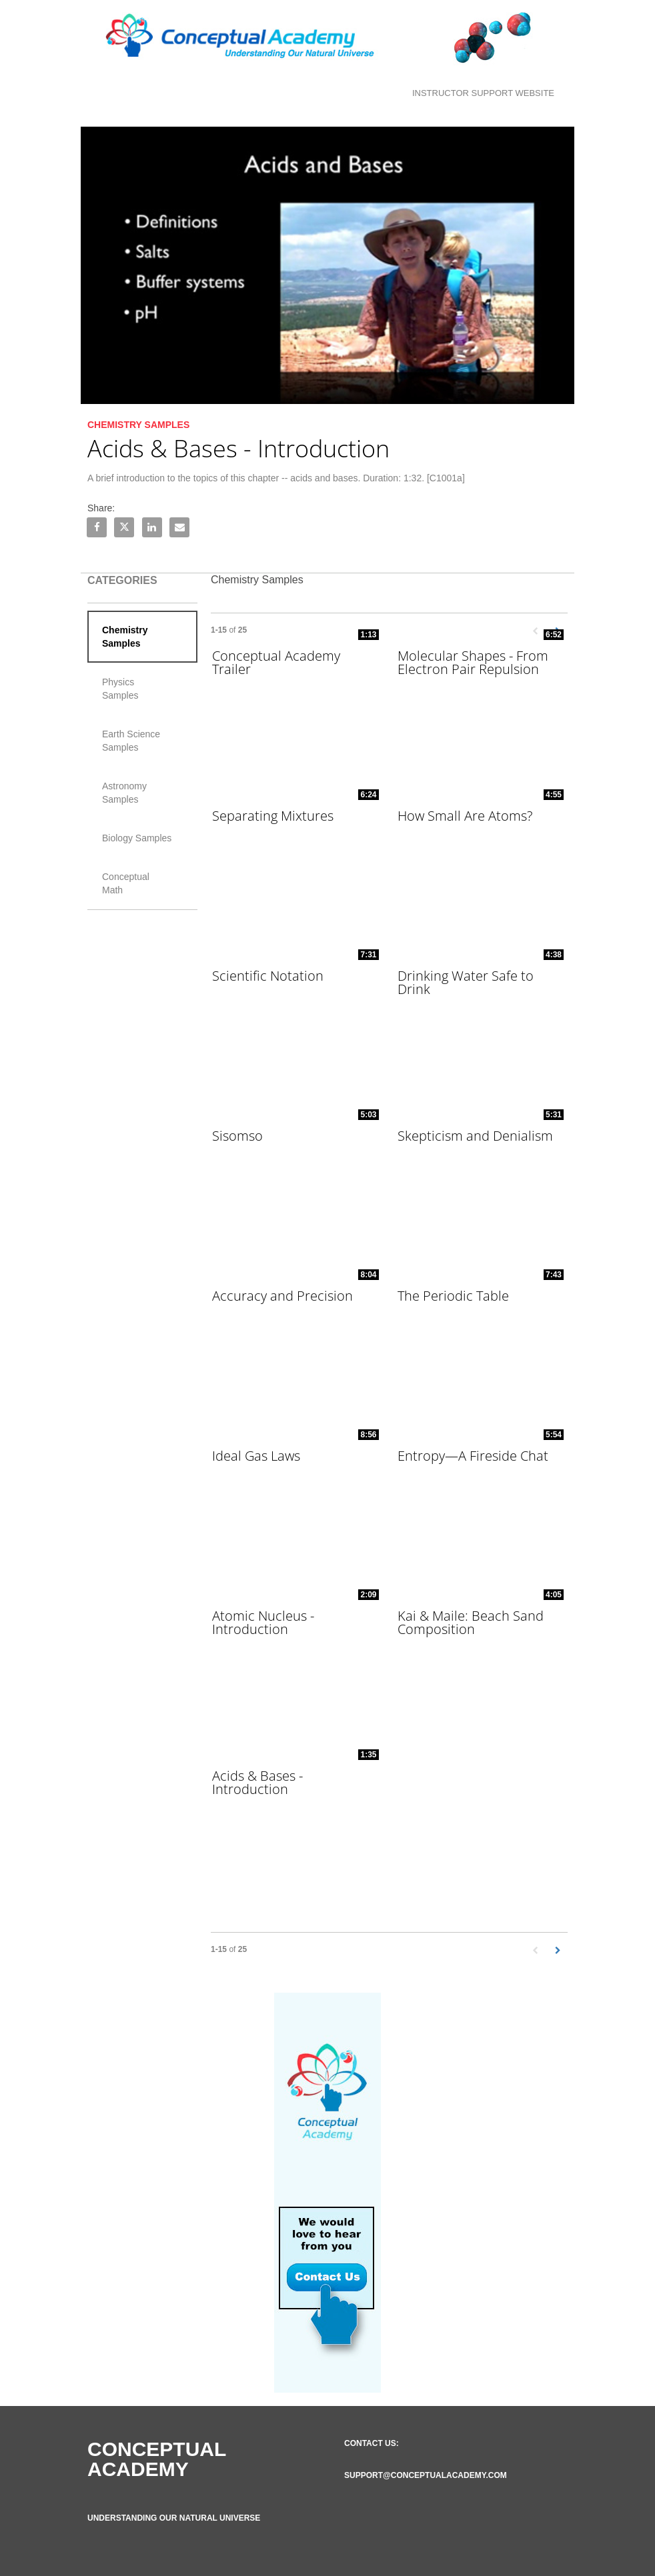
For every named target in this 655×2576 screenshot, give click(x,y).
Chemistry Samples (124, 637)
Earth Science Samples (131, 741)
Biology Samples (136, 838)
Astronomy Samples (124, 793)
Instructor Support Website (483, 93)
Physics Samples (120, 689)
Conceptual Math (125, 883)
